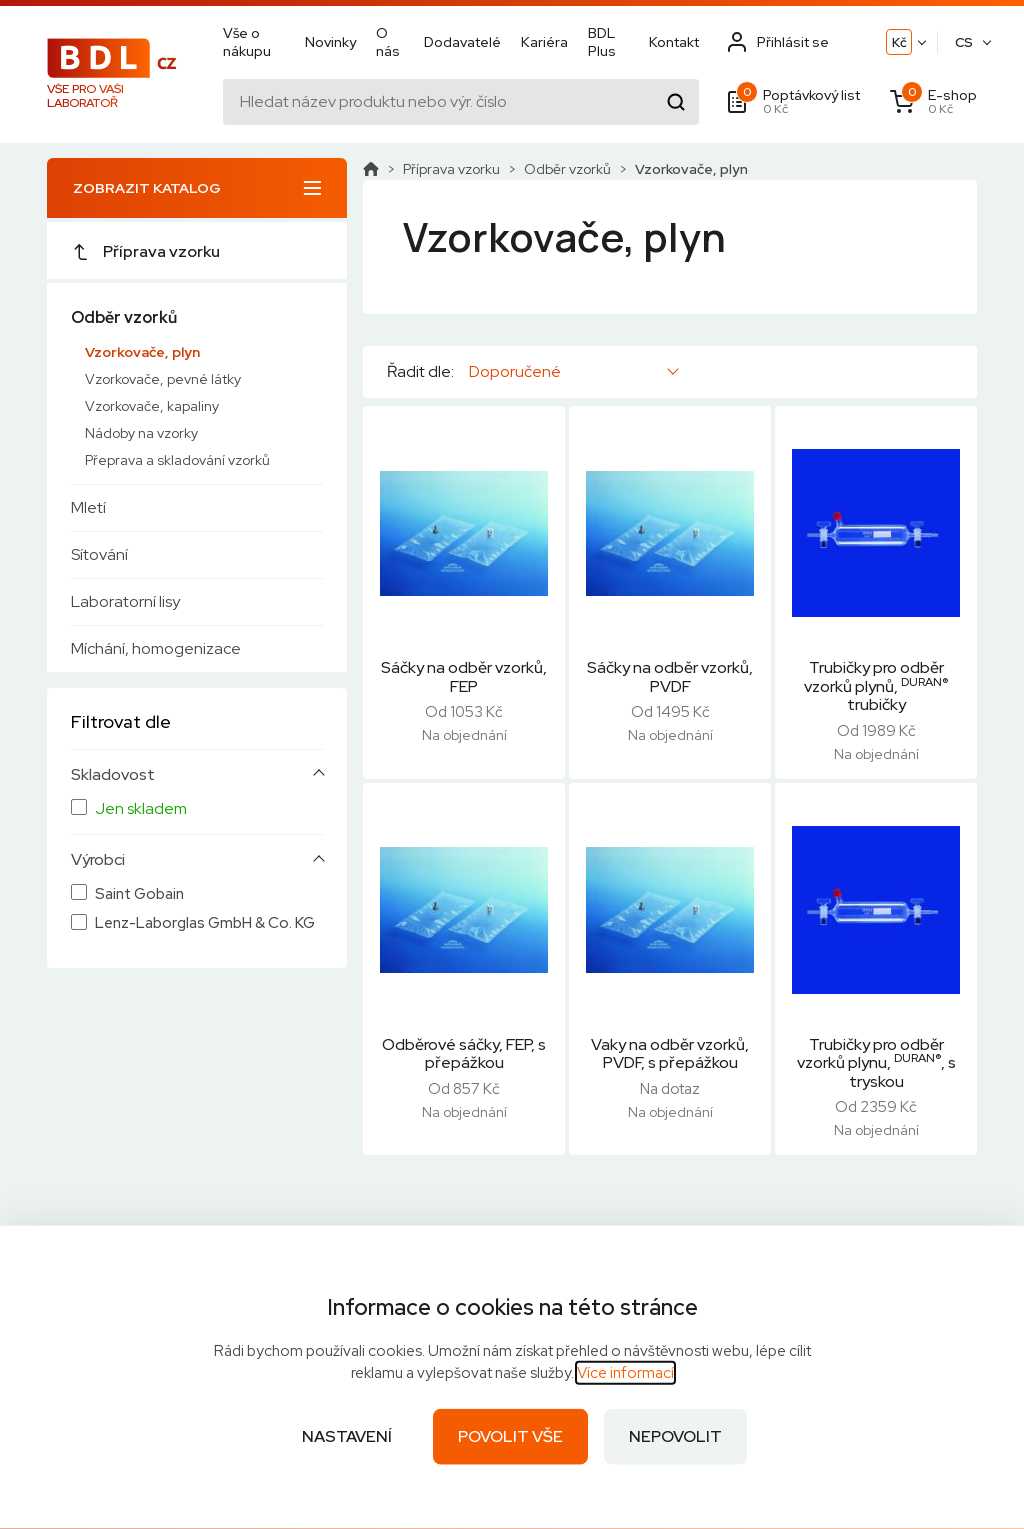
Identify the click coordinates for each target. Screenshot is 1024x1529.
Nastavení (347, 1436)
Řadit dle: (420, 372)
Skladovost (113, 775)
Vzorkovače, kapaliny (152, 406)
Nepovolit (675, 1436)
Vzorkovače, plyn (142, 352)
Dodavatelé (462, 42)
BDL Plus (602, 42)
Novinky (330, 42)
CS (964, 42)
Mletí (88, 507)
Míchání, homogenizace (156, 648)
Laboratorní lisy (125, 601)
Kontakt (674, 42)
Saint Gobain (139, 894)
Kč (899, 42)
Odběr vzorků (124, 317)
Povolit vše (510, 1436)
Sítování (99, 554)
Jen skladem (141, 809)
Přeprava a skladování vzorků (177, 460)
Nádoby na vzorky (141, 433)
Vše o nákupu (247, 42)
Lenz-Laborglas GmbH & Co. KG (205, 923)
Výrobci (98, 860)
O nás (388, 42)
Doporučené (515, 371)
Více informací (625, 1373)
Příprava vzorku (145, 251)
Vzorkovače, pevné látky (163, 379)
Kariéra (544, 42)
